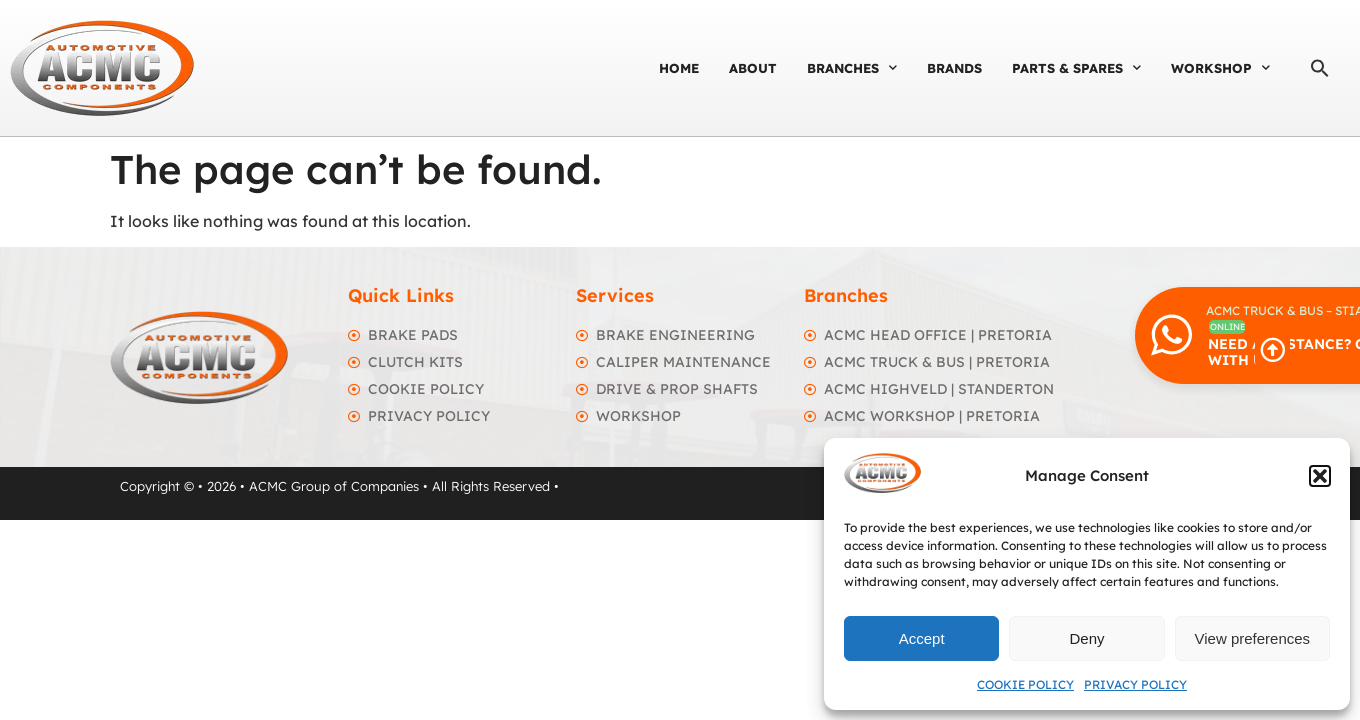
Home (679, 68)
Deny (1086, 638)
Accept (922, 638)
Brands (954, 68)
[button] (1320, 476)
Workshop (1220, 67)
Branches (852, 67)
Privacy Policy (1135, 684)
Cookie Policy (1025, 684)
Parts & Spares (1076, 67)
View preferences (1253, 638)
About (753, 68)
